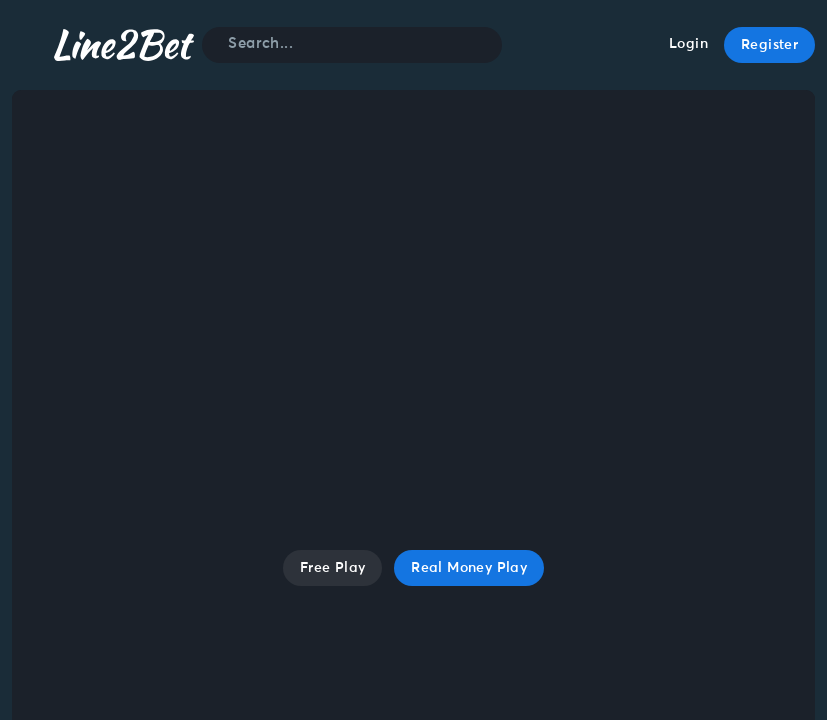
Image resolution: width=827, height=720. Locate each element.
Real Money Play (469, 568)
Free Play (333, 568)
